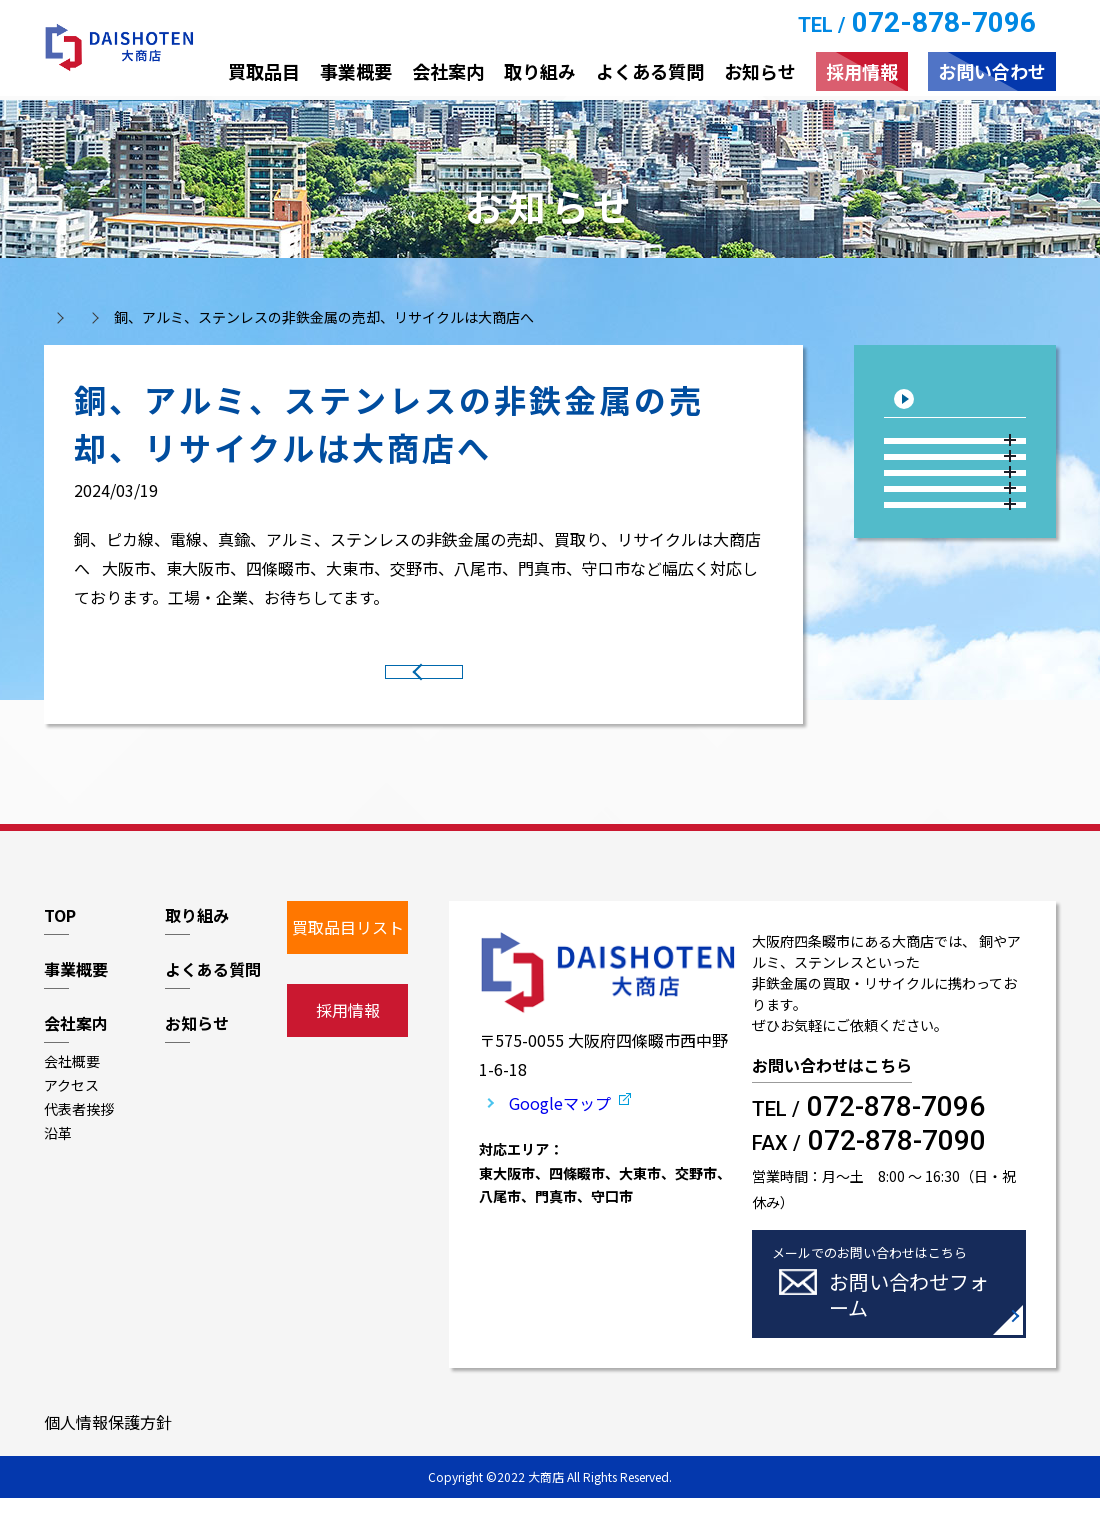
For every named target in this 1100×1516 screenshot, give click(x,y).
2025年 (957, 505)
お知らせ (149, 317)
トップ (65, 317)
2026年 (957, 457)
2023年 (957, 602)
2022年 (957, 651)
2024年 (957, 554)
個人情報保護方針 (108, 1440)
